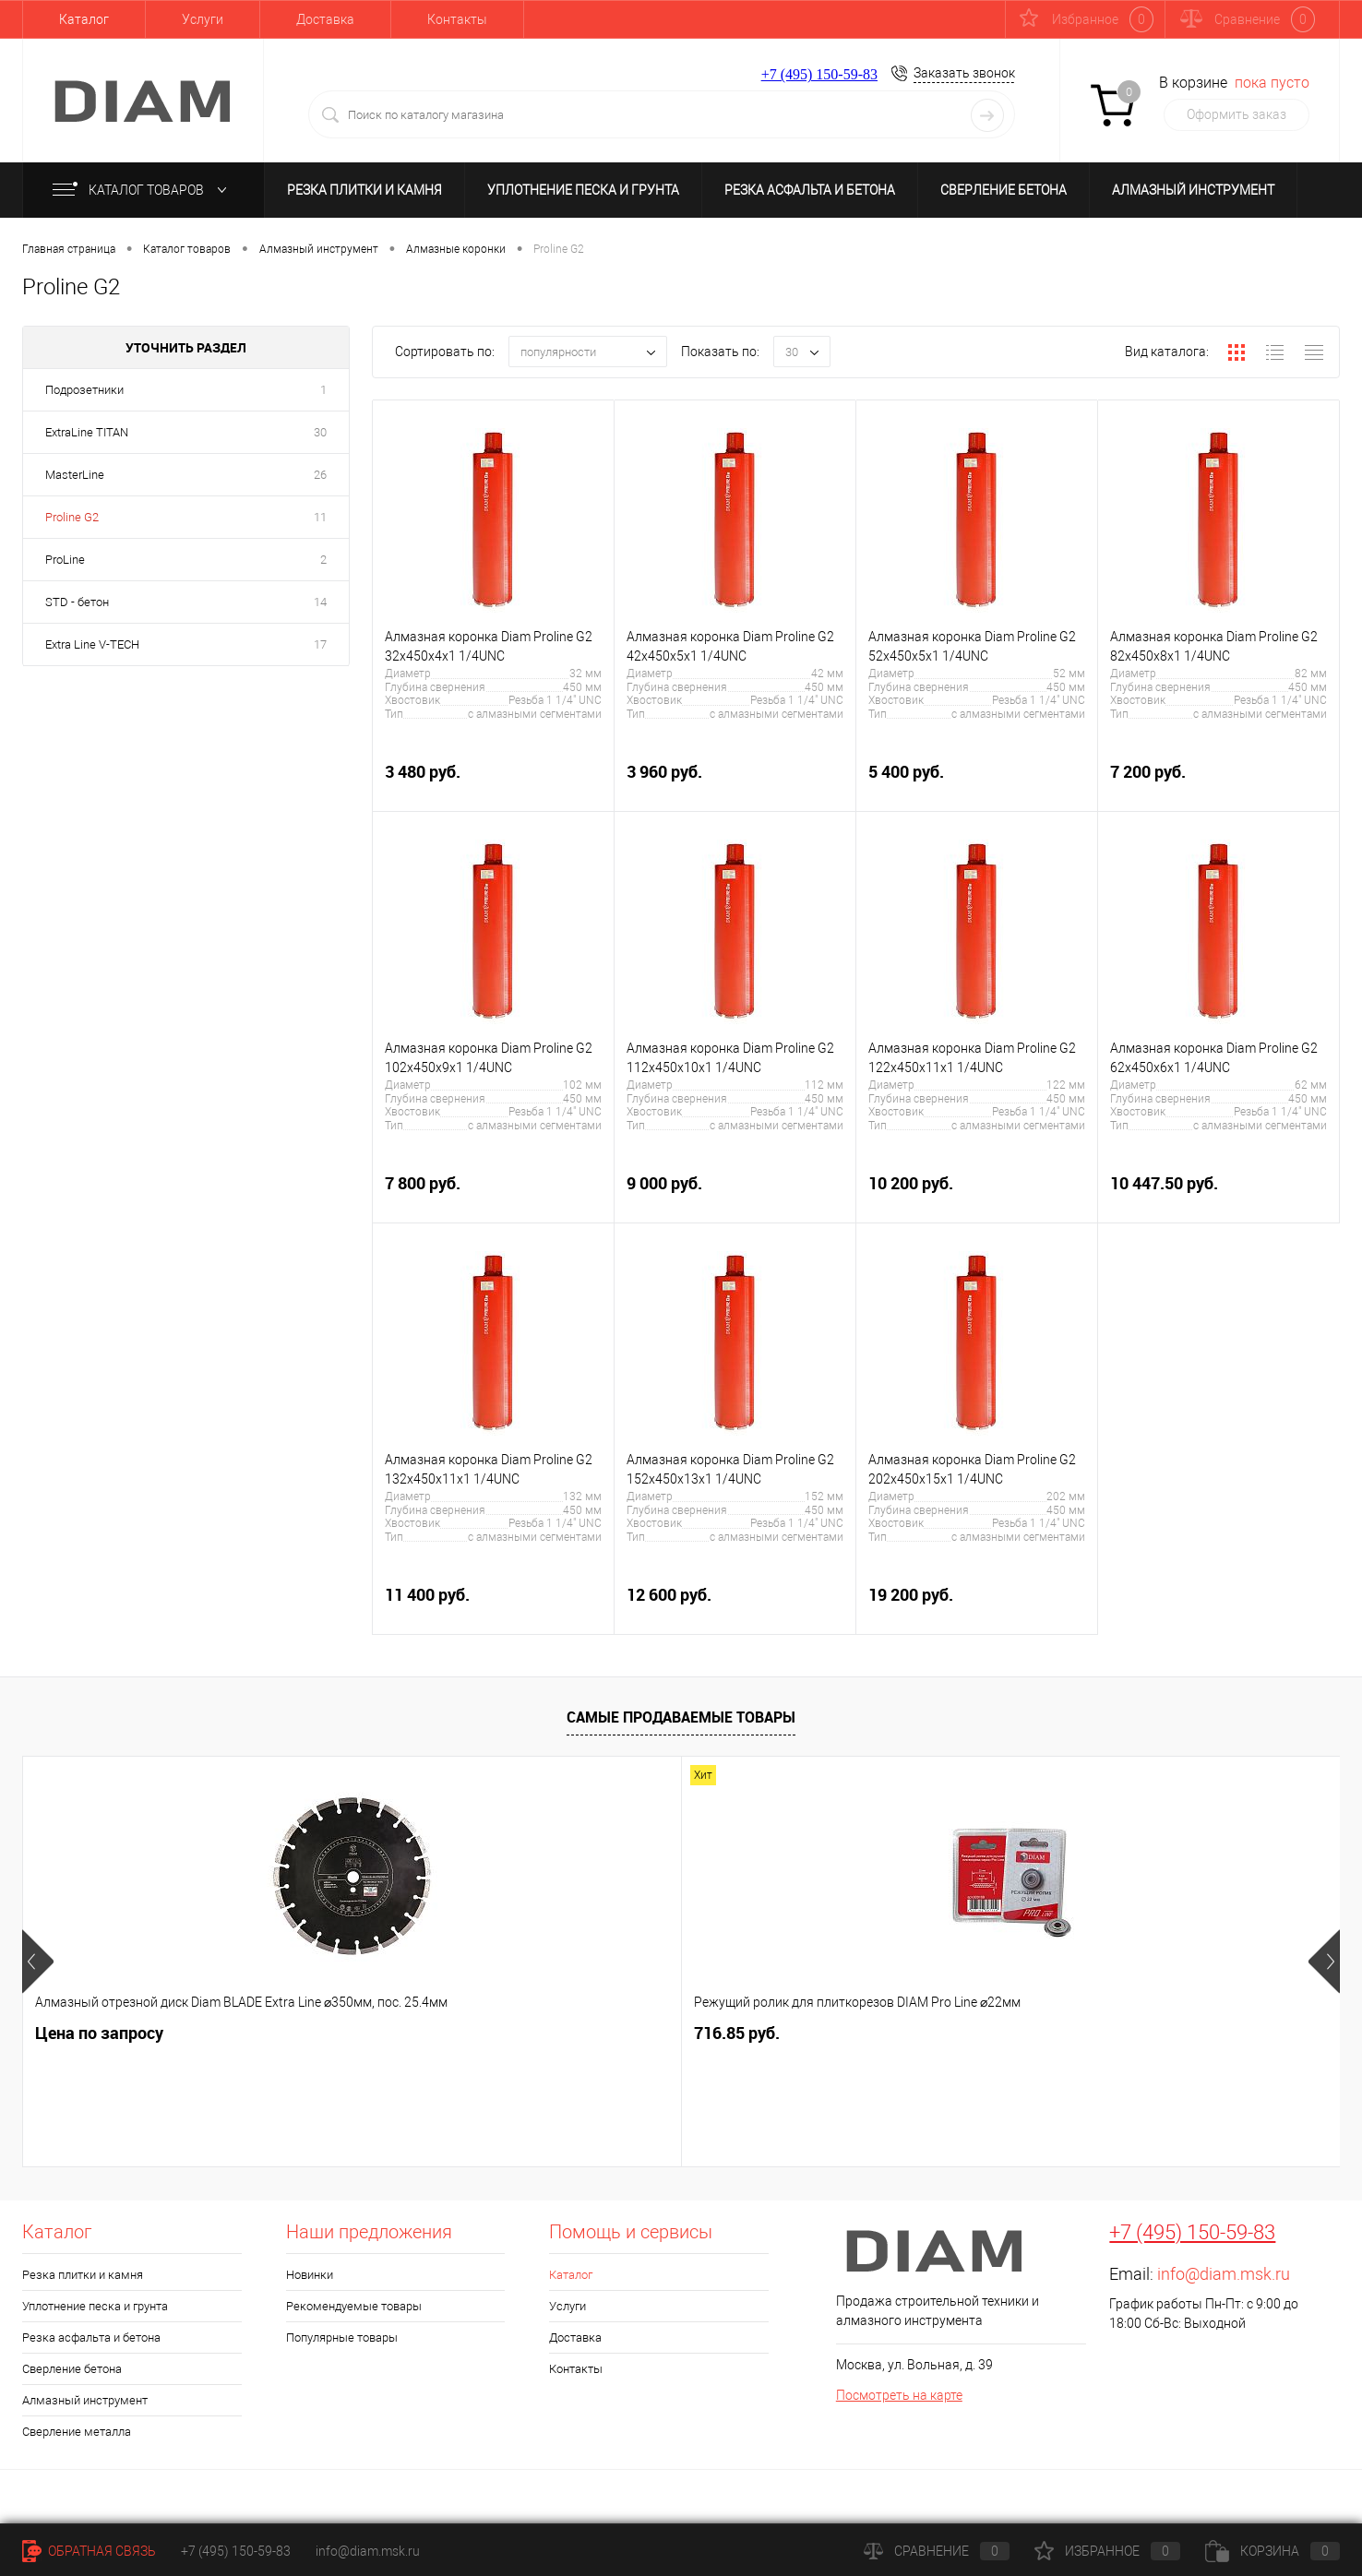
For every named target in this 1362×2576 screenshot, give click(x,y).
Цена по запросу (99, 2033)
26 (320, 475)
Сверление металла (76, 2432)
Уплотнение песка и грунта (583, 190)
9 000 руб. (735, 1193)
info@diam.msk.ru (1223, 2274)
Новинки (309, 2275)
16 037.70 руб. (764, 2033)
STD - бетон (77, 602)
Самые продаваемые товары (681, 1717)
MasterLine (74, 475)
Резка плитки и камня (364, 190)
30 (320, 432)
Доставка (325, 19)
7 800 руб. (493, 1193)
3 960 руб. (735, 782)
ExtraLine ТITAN (86, 432)
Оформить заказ (1236, 114)
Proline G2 (72, 517)
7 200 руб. (1218, 782)
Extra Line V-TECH (92, 644)
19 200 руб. (976, 1605)
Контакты (457, 19)
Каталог (84, 19)
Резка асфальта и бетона (809, 190)
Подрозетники (84, 390)
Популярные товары (342, 2337)
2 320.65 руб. (1088, 2033)
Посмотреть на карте (899, 2395)
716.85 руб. (407, 2033)
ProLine (65, 559)
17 (320, 644)
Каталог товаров (143, 190)
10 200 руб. (976, 1193)
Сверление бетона (1003, 190)
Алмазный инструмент (1193, 190)
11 (320, 517)
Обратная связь (89, 2551)
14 (320, 602)
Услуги (202, 19)
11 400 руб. (493, 1605)
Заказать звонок (964, 73)
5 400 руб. (976, 782)
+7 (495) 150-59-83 (819, 74)
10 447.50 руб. (1218, 1193)
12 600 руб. (735, 1605)
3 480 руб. (493, 782)
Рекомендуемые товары (354, 2306)
